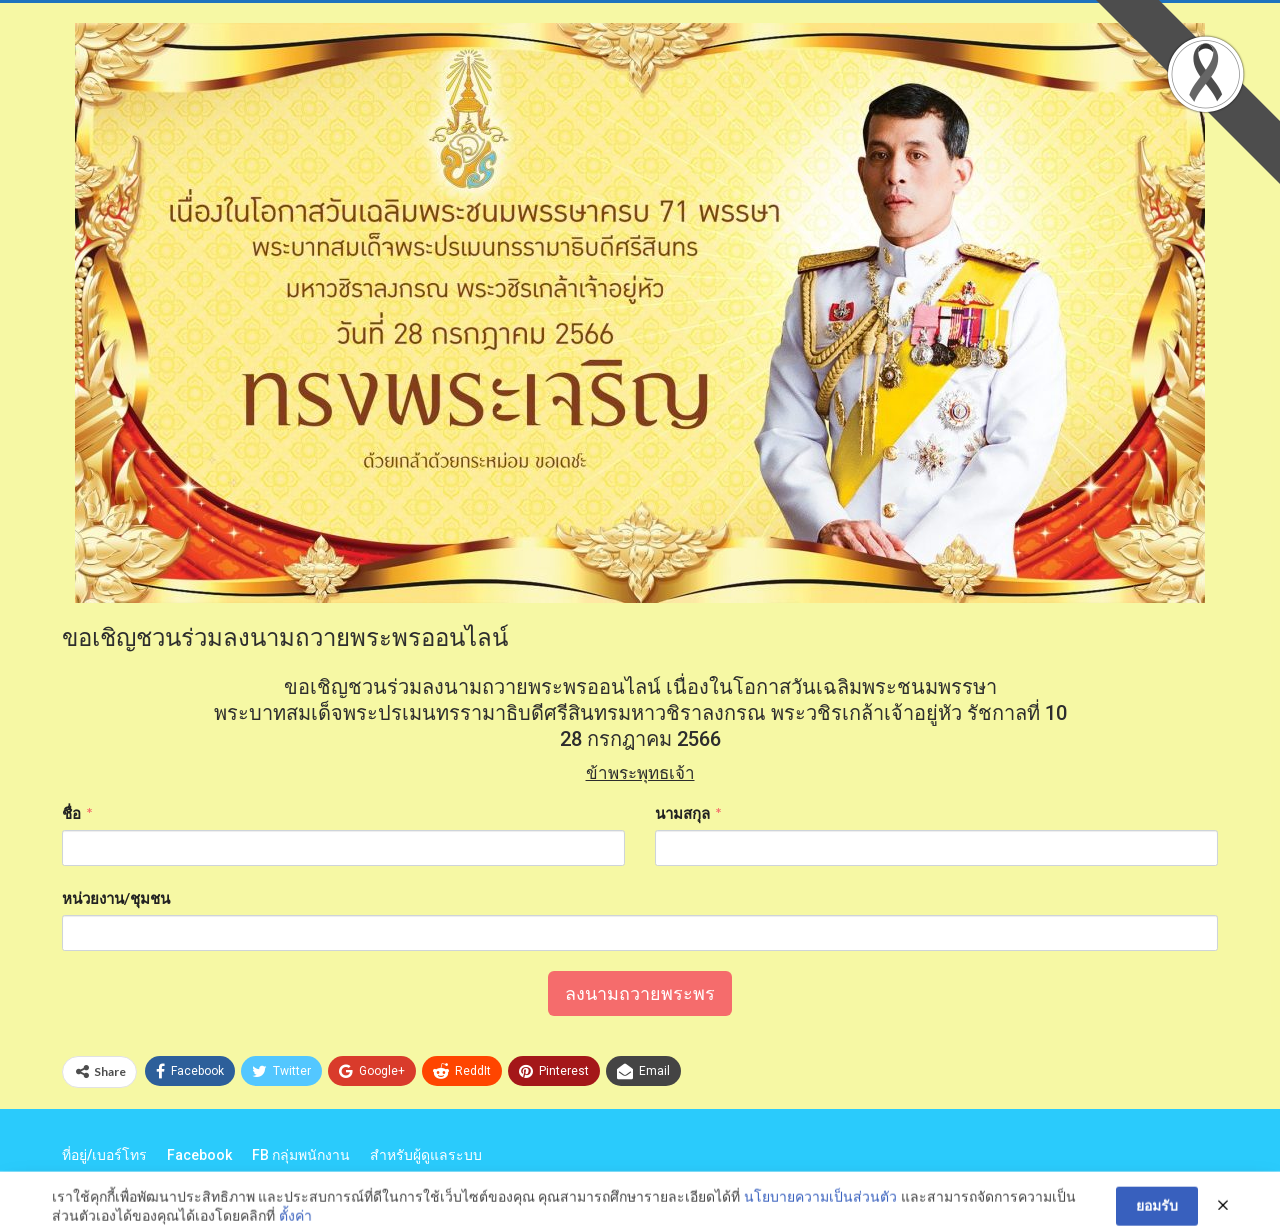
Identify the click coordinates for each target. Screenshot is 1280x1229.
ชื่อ (71, 813)
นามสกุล (682, 813)
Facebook (199, 1155)
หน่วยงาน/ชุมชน (116, 898)
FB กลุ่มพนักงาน (301, 1155)
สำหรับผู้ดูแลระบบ (426, 1155)
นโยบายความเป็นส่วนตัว (820, 1213)
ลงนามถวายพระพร (640, 993)
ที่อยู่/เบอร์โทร (104, 1155)
